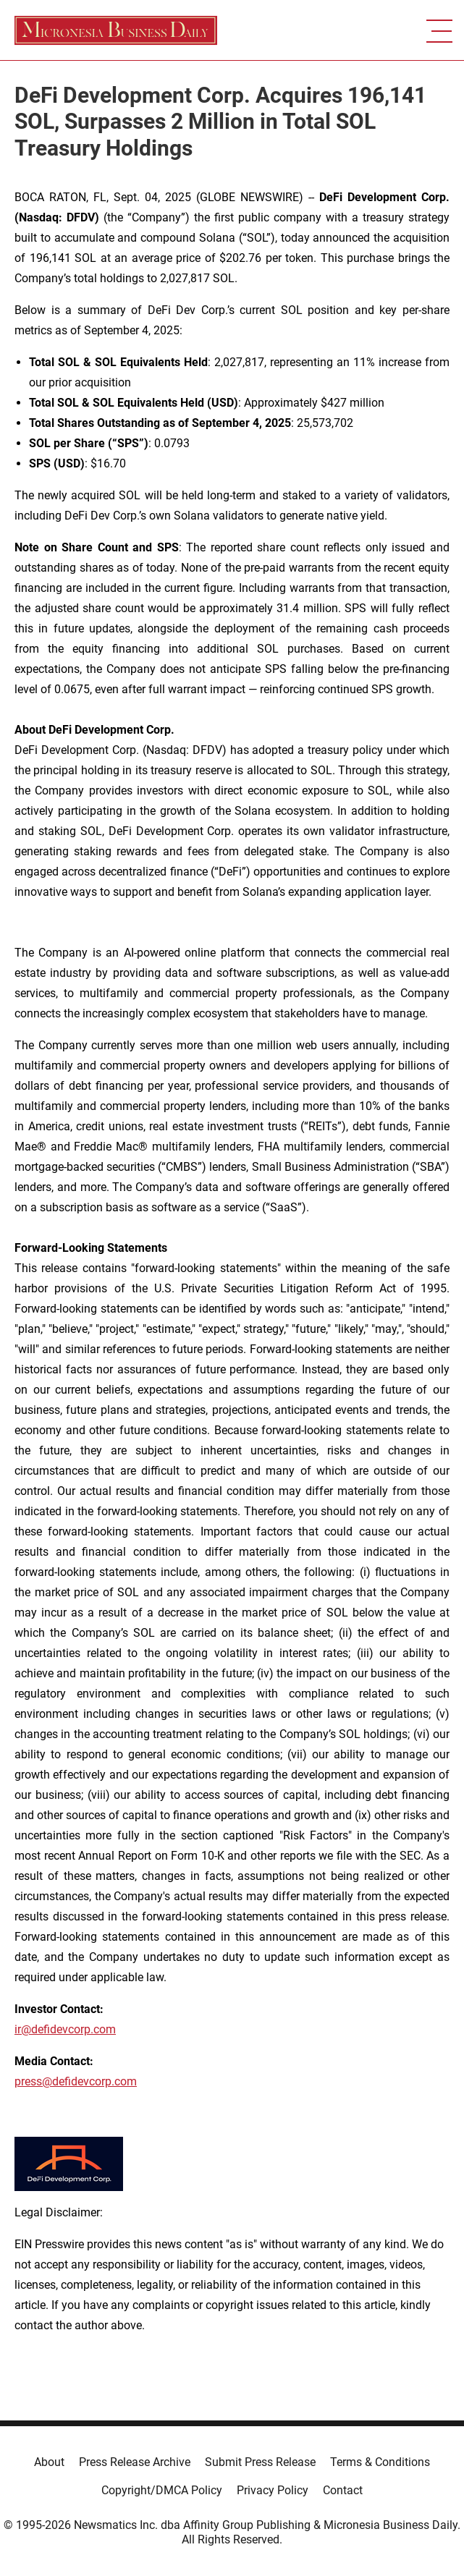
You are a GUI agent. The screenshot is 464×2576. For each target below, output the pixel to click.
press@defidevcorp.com (75, 2081)
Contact (343, 2490)
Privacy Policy (272, 2490)
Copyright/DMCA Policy (161, 2490)
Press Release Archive (134, 2462)
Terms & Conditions (380, 2462)
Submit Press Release (260, 2462)
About (49, 2462)
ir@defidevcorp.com (65, 2029)
